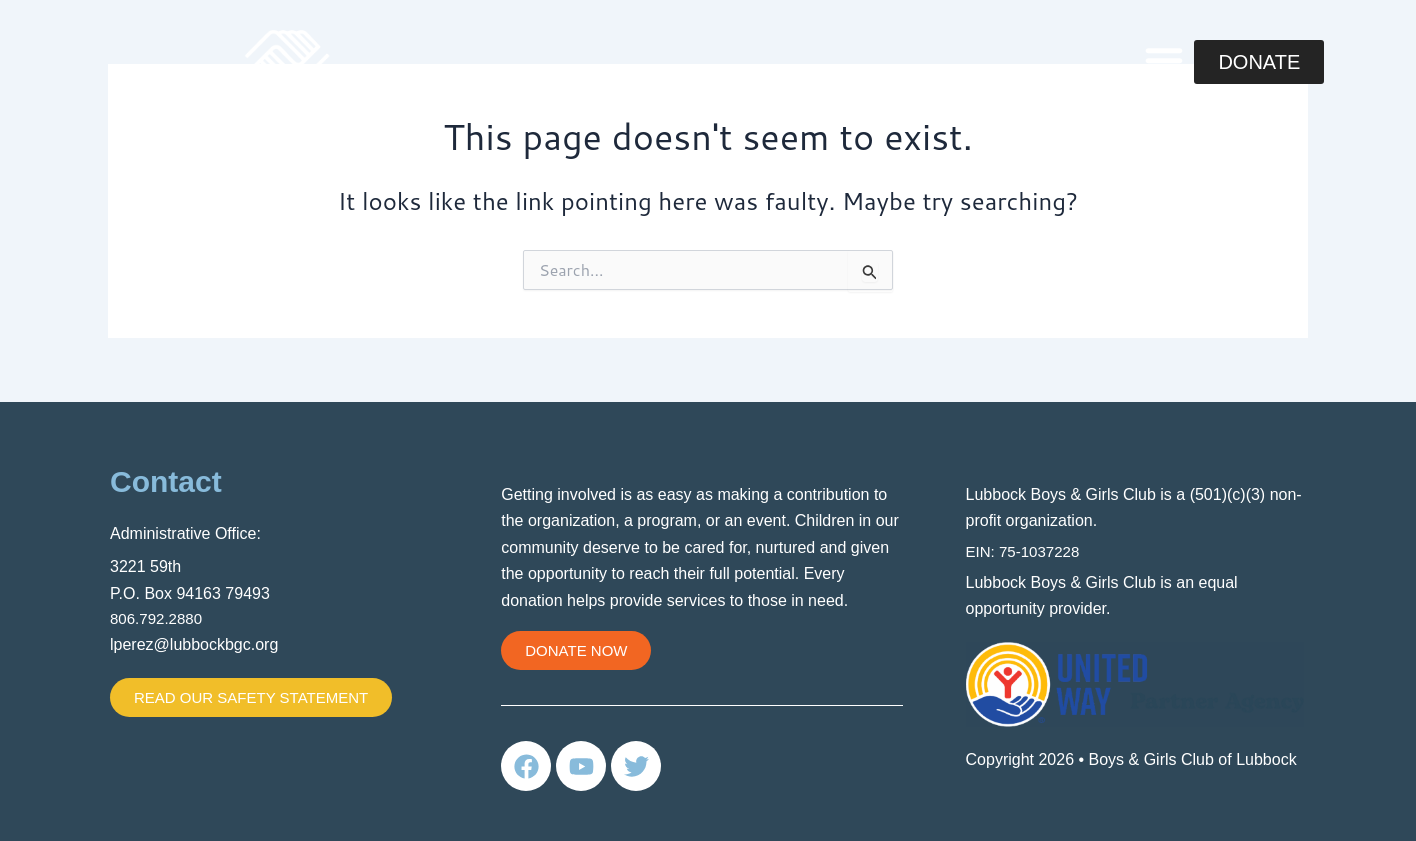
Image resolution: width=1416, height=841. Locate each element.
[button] (1164, 60)
